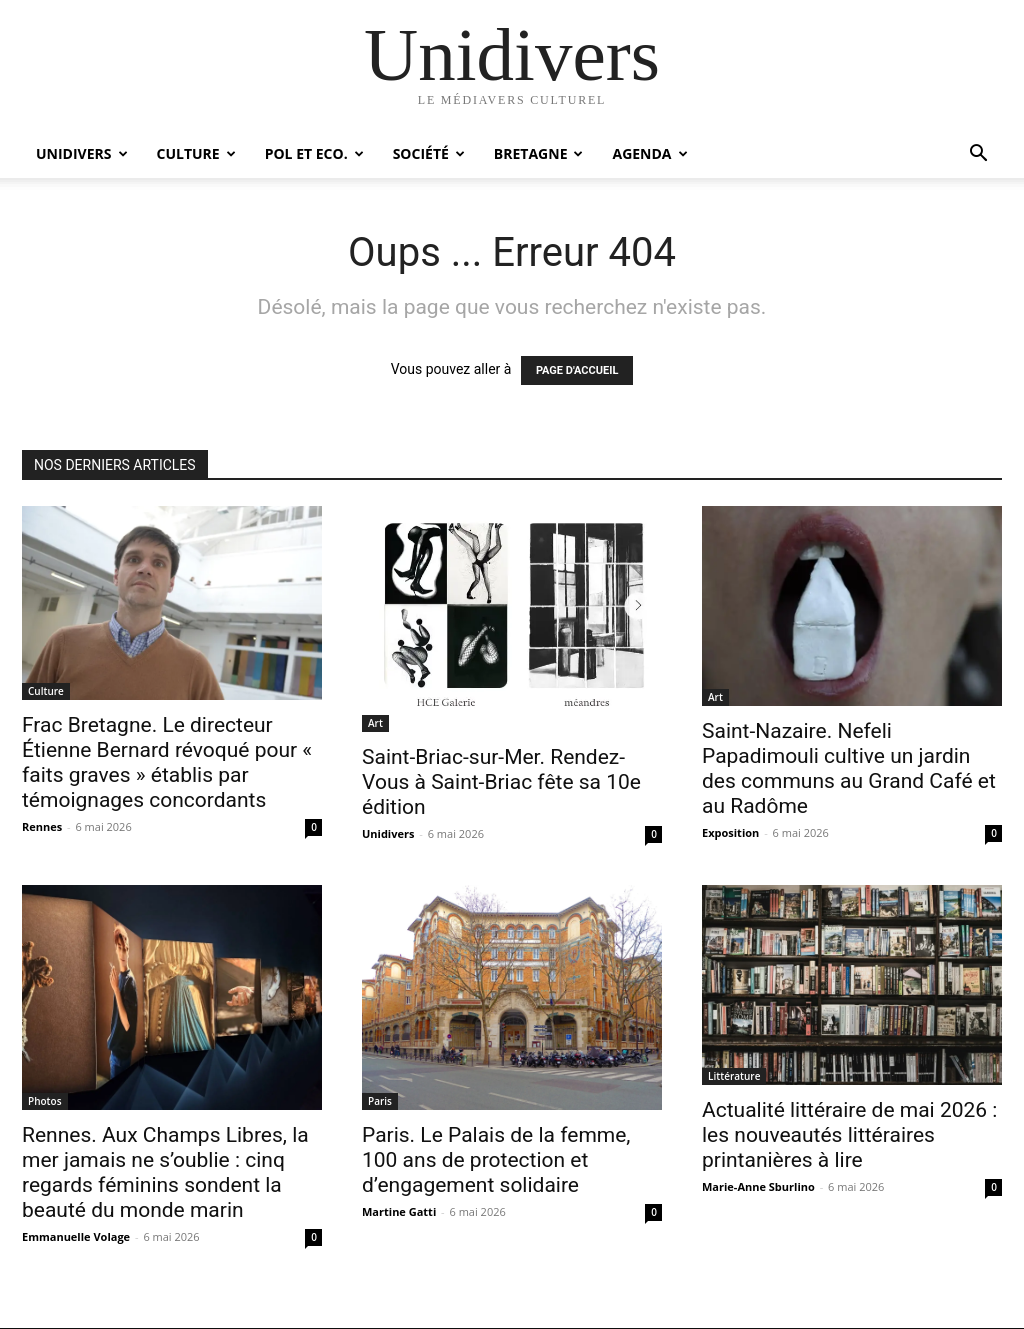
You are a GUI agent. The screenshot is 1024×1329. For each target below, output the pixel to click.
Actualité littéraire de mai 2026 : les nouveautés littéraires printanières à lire (849, 1135)
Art (375, 723)
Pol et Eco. (314, 153)
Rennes (42, 826)
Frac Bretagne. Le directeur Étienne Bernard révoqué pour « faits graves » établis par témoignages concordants (167, 762)
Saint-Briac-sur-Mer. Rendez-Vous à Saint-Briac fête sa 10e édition (501, 782)
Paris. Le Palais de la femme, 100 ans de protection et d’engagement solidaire (496, 1160)
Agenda (649, 153)
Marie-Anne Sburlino (758, 1186)
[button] (978, 155)
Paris (380, 1101)
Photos (45, 1101)
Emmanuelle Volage (76, 1236)
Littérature (734, 1076)
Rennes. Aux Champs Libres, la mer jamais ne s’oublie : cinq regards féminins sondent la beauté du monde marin (165, 1172)
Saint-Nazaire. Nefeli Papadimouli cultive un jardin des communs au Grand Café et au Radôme (849, 768)
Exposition (730, 832)
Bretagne (539, 153)
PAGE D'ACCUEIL (577, 370)
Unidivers (82, 153)
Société (429, 153)
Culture (196, 153)
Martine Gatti (399, 1211)
